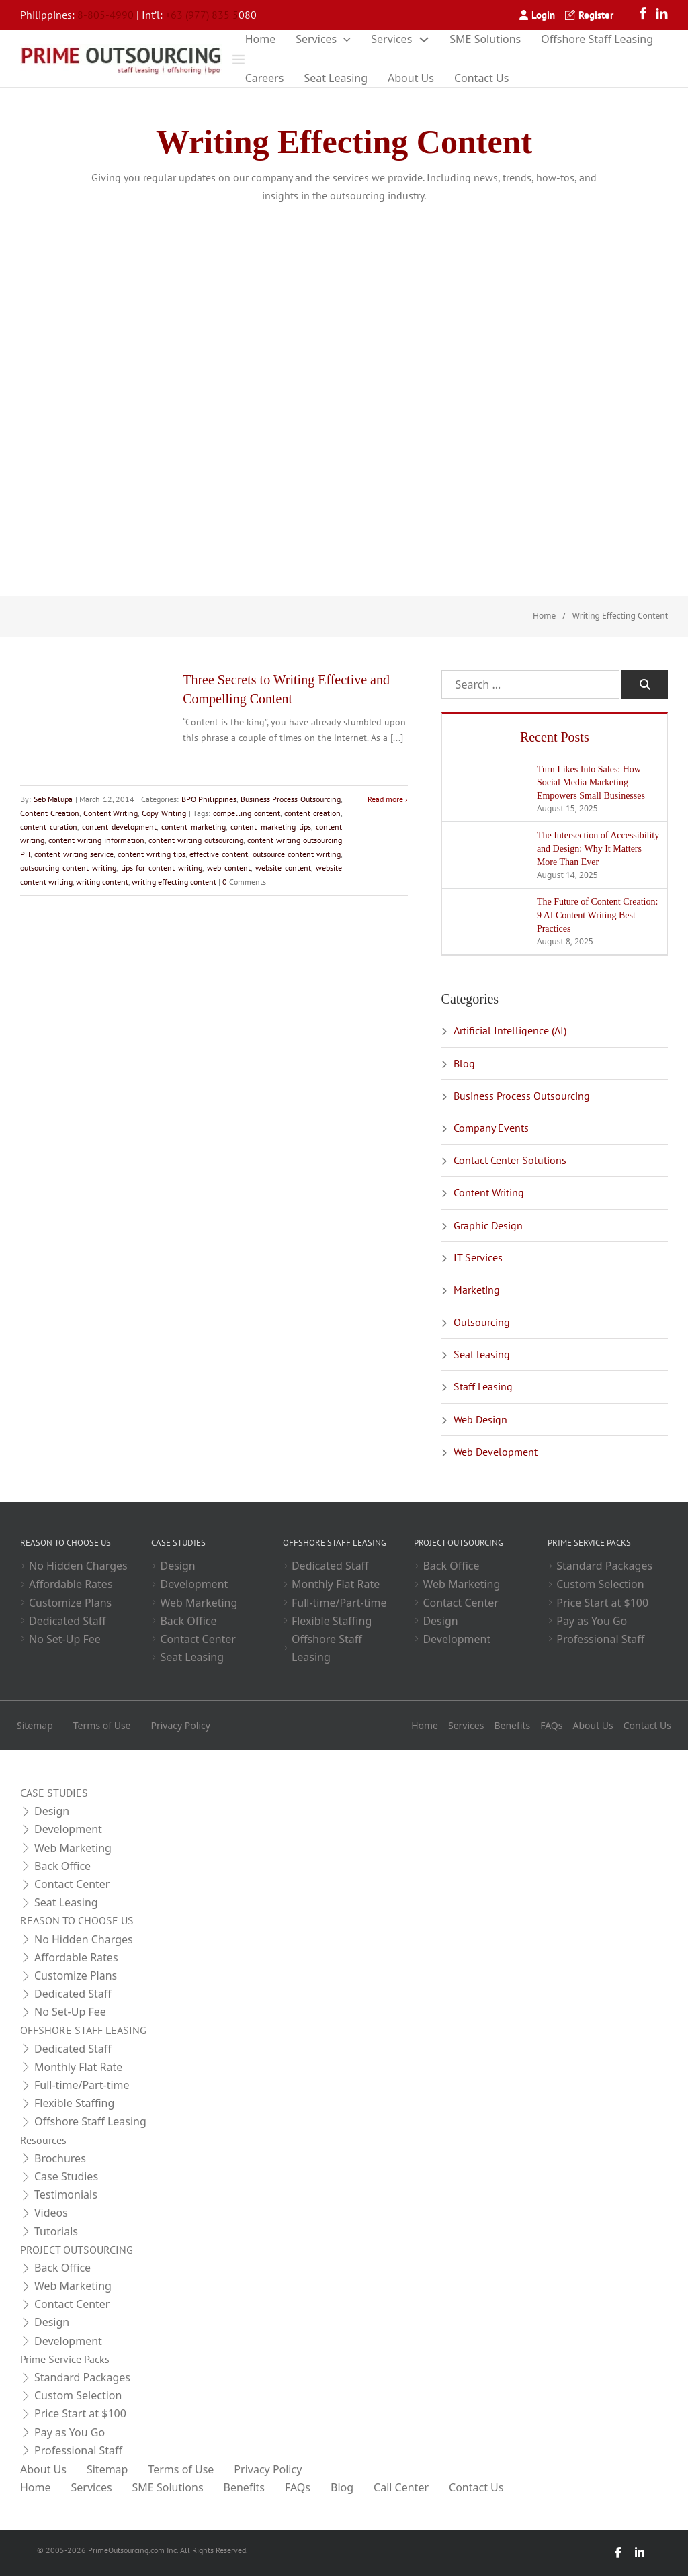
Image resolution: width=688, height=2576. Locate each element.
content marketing (193, 826)
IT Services (478, 1257)
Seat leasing (482, 1354)
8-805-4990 (105, 14)
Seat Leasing (336, 78)
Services (316, 39)
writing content (102, 882)
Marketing (477, 1289)
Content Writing (110, 813)
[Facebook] (646, 15)
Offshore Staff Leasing (597, 39)
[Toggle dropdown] (347, 39)
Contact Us (481, 78)
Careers (264, 78)
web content (229, 867)
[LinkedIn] (662, 15)
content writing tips (151, 854)
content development (119, 826)
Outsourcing (482, 1322)
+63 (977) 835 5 (202, 14)
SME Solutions (485, 39)
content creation (312, 813)
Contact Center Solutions (510, 1160)
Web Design (480, 1419)
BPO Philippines (209, 799)
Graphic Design (488, 1225)
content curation (48, 826)
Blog (464, 1063)
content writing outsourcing (195, 840)
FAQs (551, 1725)
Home (260, 39)
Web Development (496, 1451)
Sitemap (35, 1725)
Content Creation (49, 813)
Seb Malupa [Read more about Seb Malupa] (53, 799)
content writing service (74, 854)
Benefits (512, 1725)
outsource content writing (297, 854)
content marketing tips (270, 826)
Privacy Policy (180, 1725)
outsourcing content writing (68, 867)
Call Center (401, 2487)
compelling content (246, 813)
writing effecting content (174, 882)
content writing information (96, 840)
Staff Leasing (483, 1386)
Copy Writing (164, 813)
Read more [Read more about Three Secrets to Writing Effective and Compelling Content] (385, 799)
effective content (218, 854)
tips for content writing (162, 867)
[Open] (238, 59)
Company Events (491, 1128)
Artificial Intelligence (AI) (510, 1030)
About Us (411, 78)
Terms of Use (102, 1725)
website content (283, 867)
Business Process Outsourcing (291, 799)
